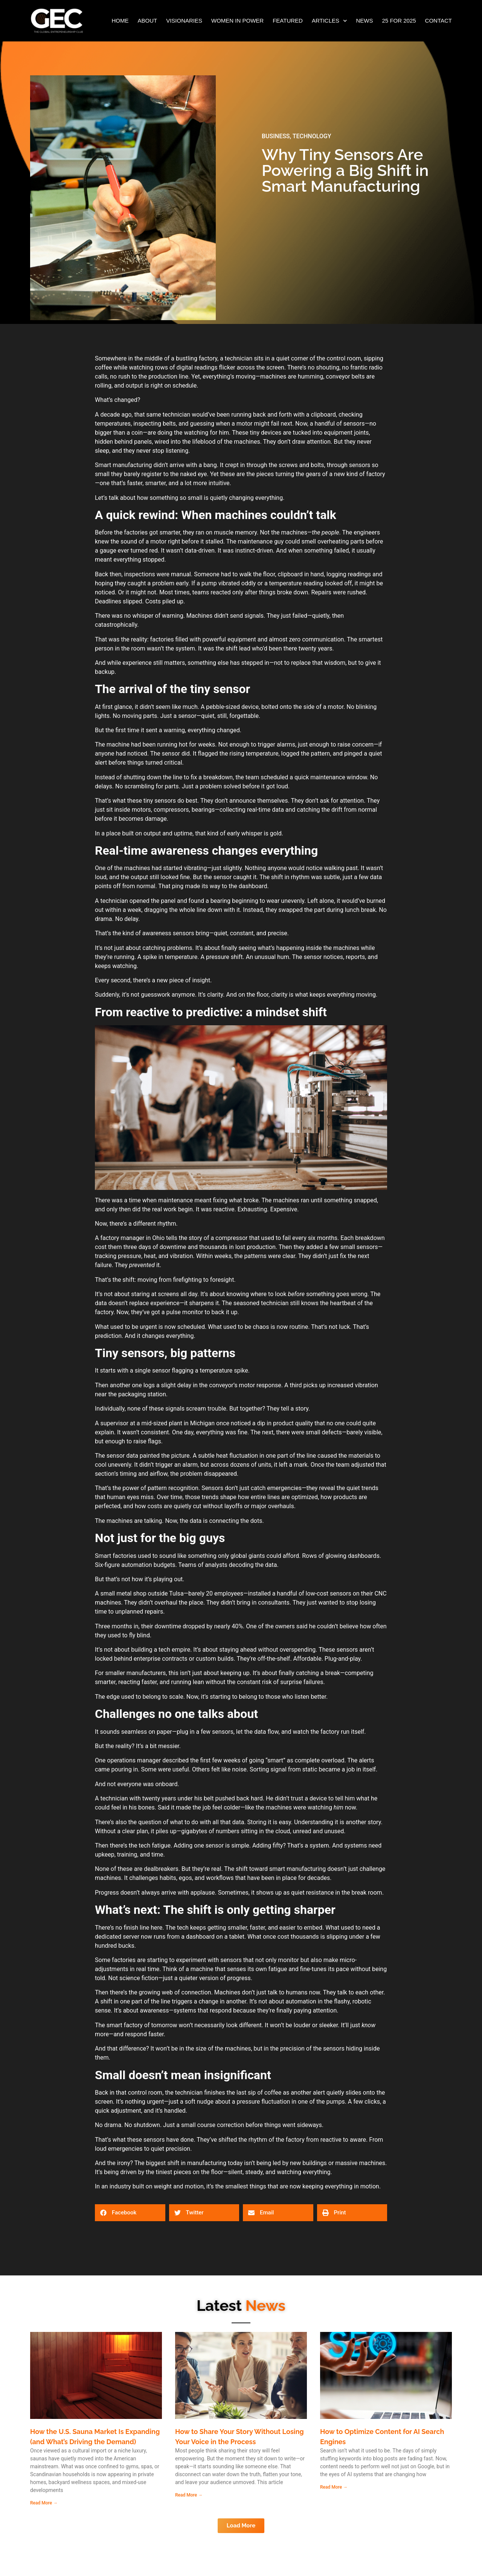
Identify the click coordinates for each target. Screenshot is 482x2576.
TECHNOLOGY (312, 136)
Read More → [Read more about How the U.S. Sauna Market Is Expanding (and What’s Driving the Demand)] (44, 2503)
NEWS (364, 20)
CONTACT (438, 20)
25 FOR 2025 (399, 20)
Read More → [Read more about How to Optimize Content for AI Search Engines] (334, 2487)
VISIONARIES (184, 20)
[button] (130, 2212)
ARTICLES (329, 21)
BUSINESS (276, 136)
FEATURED (288, 20)
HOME (119, 20)
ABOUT (147, 20)
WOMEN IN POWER (237, 20)
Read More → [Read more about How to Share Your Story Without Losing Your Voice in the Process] (189, 2495)
